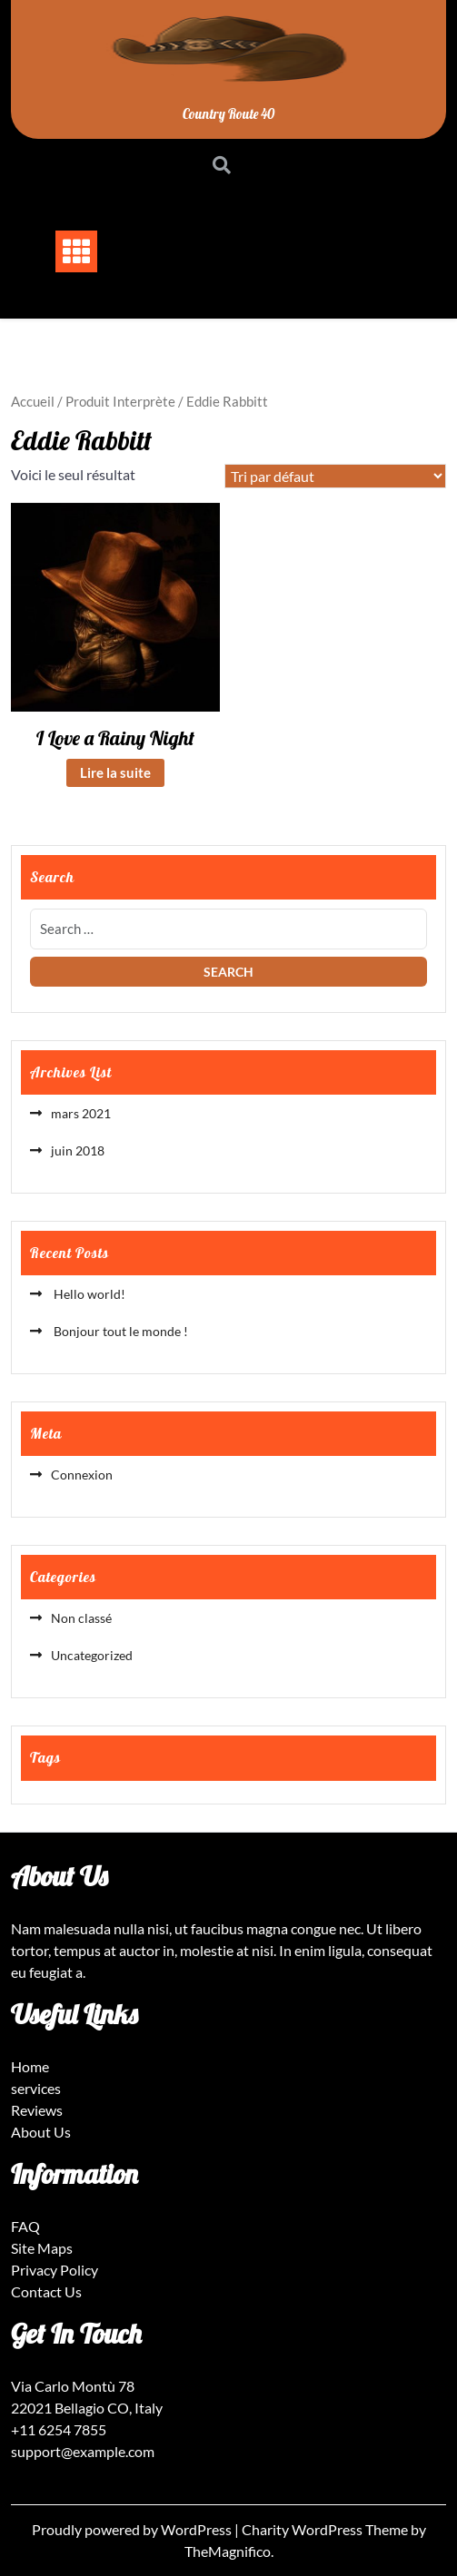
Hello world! (88, 1294)
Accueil (33, 401)
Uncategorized (92, 1655)
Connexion (82, 1474)
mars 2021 (81, 1113)
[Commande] (335, 476)
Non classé (81, 1618)
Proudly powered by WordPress (133, 2529)
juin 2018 (77, 1150)
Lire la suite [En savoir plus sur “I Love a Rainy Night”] (115, 772)
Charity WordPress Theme (326, 2529)
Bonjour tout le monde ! (119, 1331)
